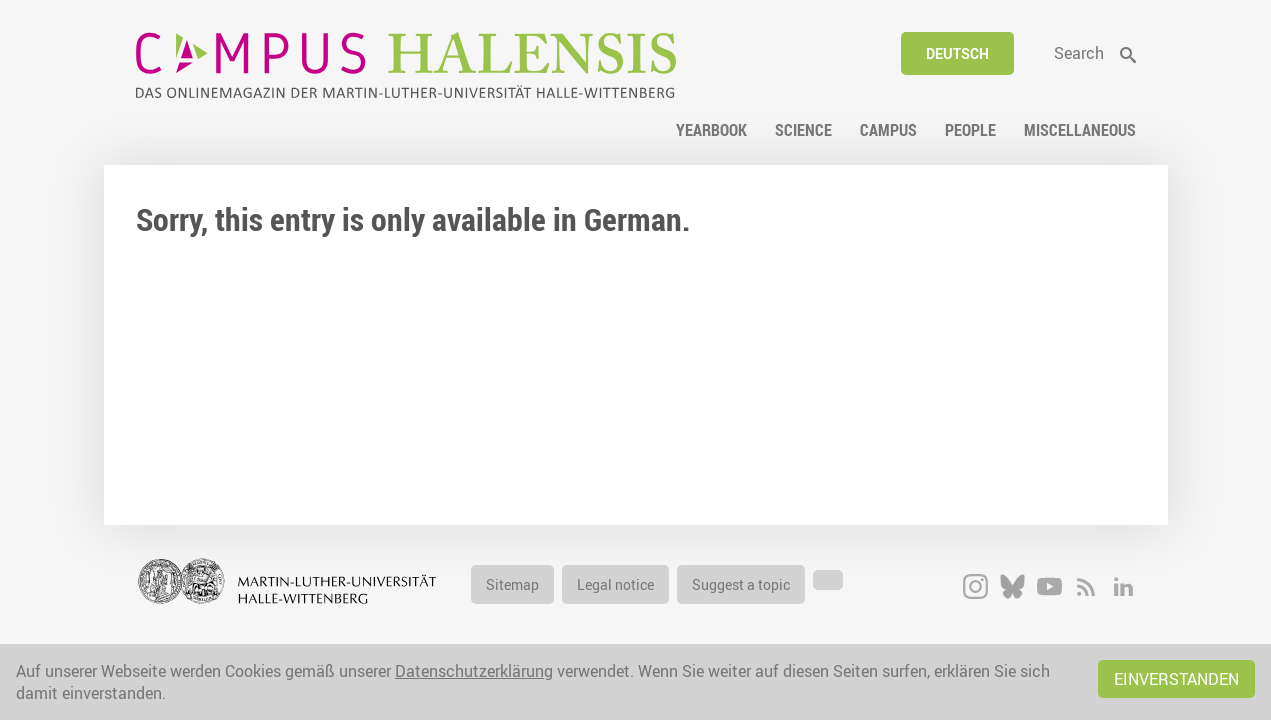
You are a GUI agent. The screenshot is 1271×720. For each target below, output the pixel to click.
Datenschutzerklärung (474, 671)
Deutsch (957, 53)
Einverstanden (1176, 679)
